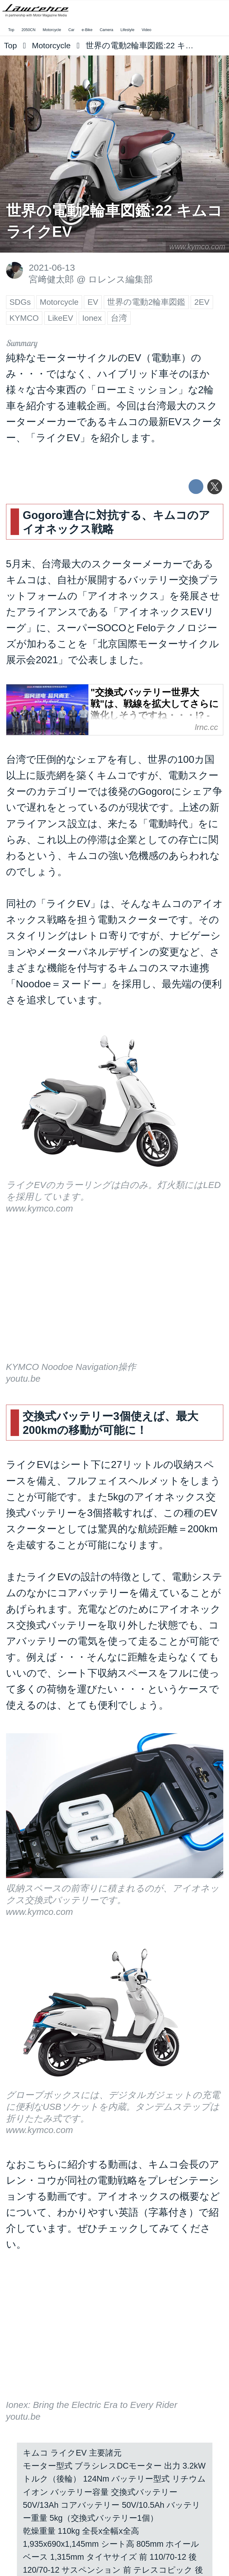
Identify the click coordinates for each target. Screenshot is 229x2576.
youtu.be (23, 1379)
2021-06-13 (52, 267)
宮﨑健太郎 (51, 279)
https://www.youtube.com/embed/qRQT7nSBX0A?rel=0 (114, 2333)
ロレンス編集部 (120, 279)
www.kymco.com (197, 246)
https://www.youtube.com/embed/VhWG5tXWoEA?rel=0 (114, 1295)
